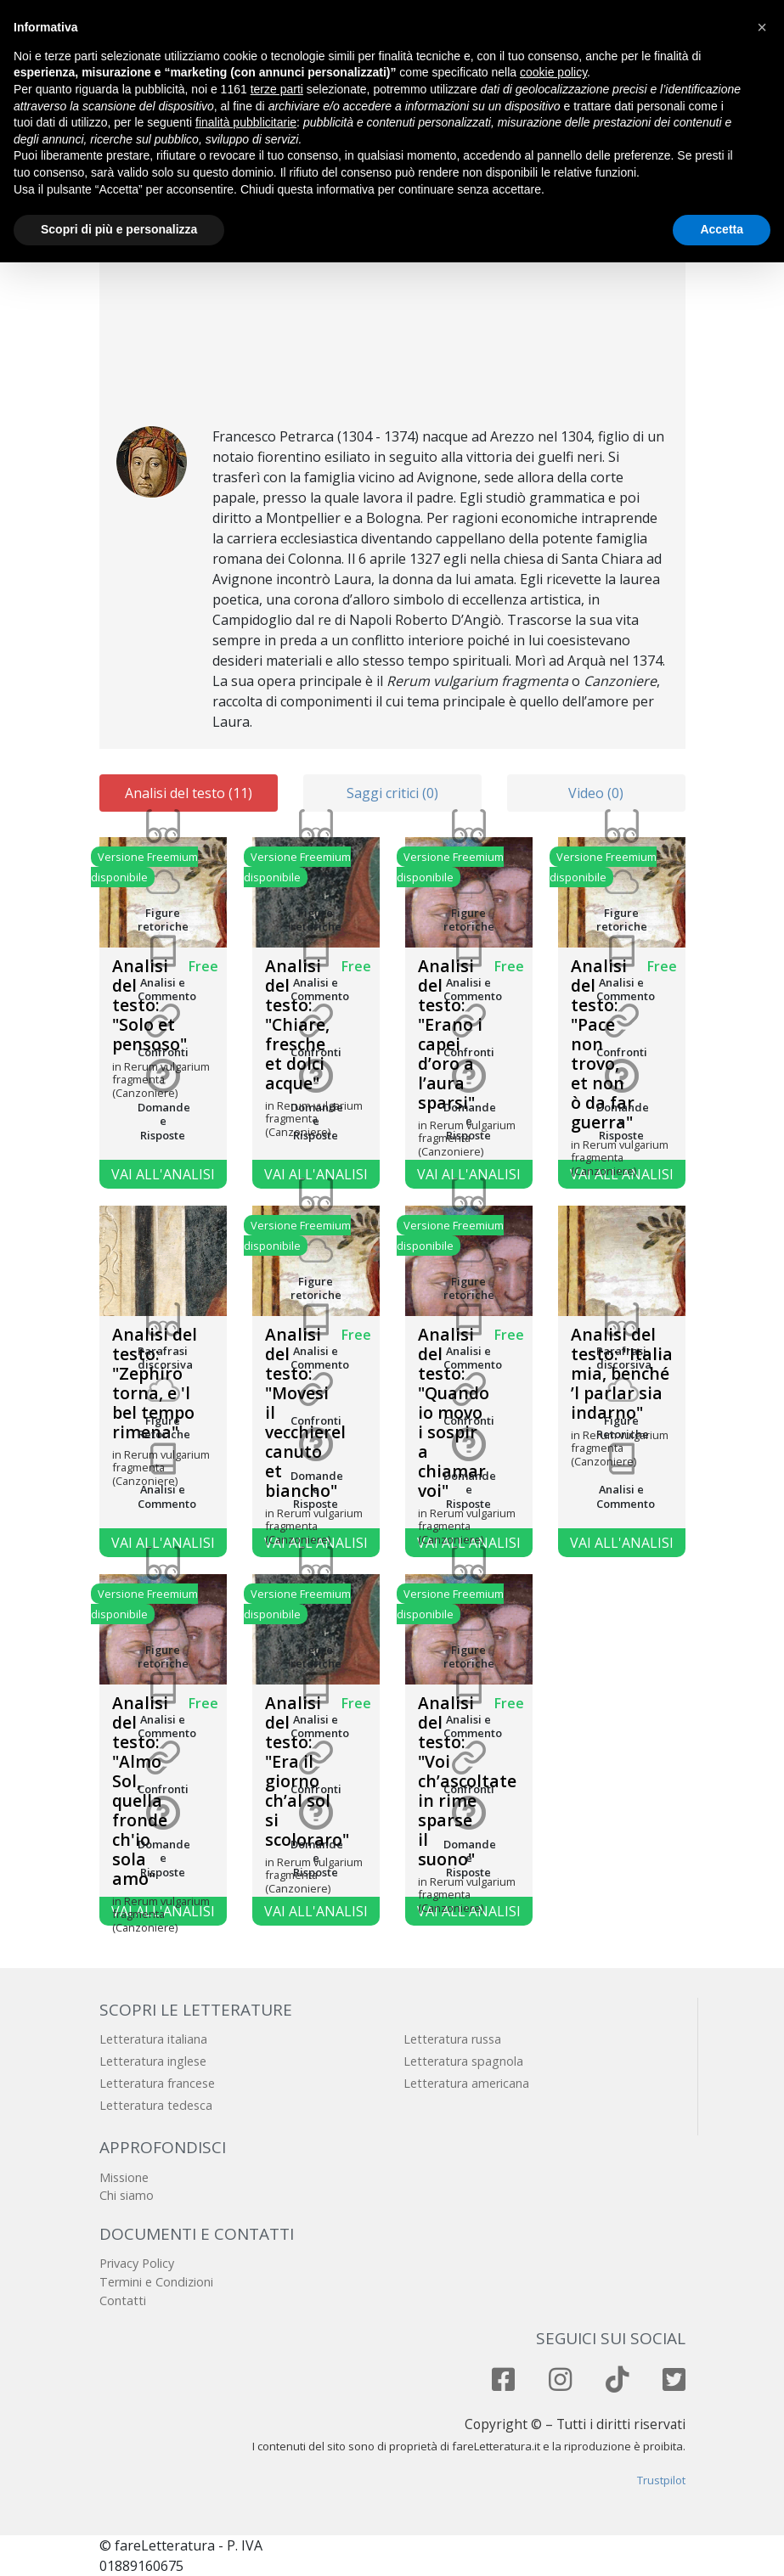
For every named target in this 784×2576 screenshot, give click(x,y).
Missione (124, 2177)
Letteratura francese (157, 2083)
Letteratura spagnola (463, 2061)
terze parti (277, 89)
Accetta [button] (721, 229)
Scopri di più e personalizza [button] (119, 229)
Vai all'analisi (163, 1174)
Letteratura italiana (153, 2039)
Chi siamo (126, 2195)
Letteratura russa (452, 2039)
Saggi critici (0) (392, 793)
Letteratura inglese (152, 2061)
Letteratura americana (466, 2083)
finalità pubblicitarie (245, 122)
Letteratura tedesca (155, 2105)
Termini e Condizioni (156, 2282)
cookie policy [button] (553, 72)
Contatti (122, 2300)
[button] (762, 27)
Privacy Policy (136, 2263)
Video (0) (595, 793)
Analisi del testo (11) (188, 793)
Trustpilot (661, 2480)
